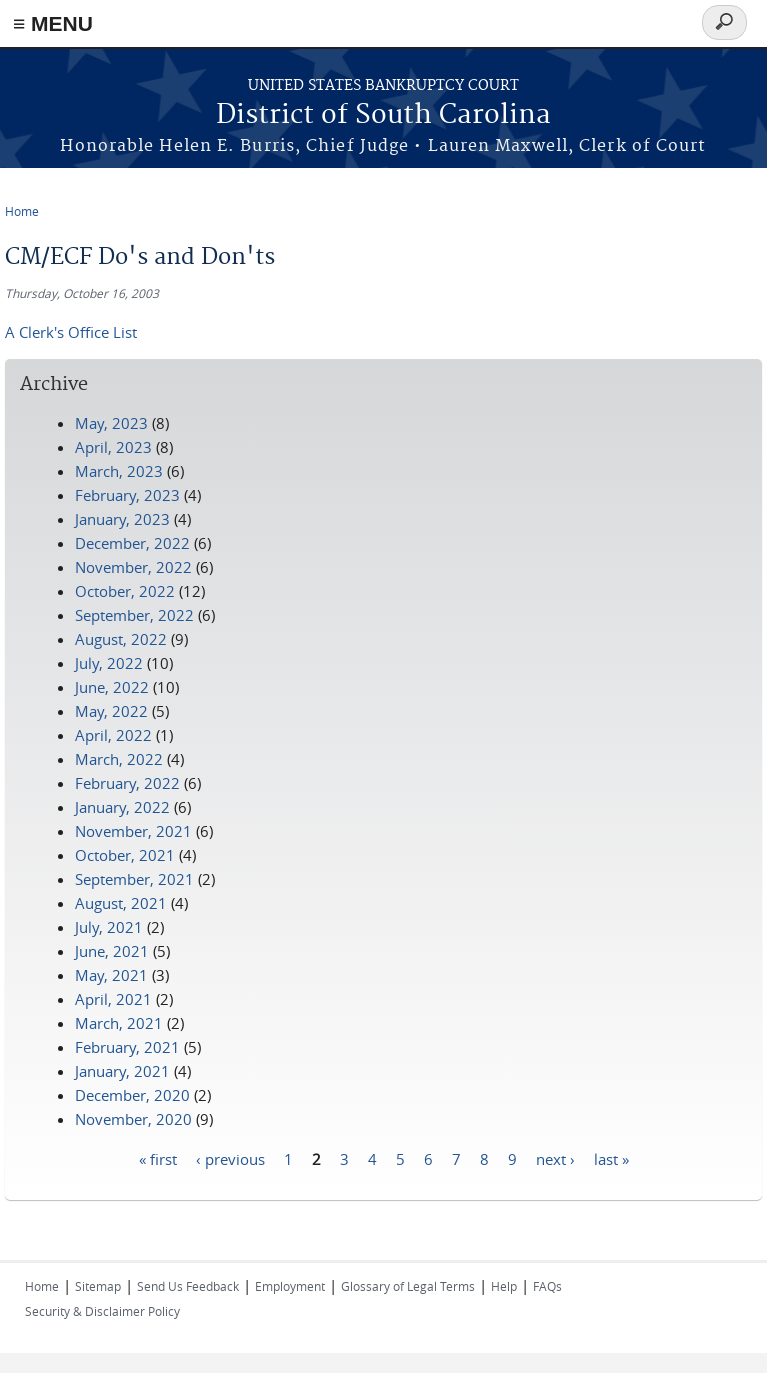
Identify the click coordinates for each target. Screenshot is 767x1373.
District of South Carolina (383, 115)
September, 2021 (134, 879)
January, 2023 (122, 519)
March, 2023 (119, 471)
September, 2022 (134, 615)
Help (504, 1286)
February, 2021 (127, 1047)
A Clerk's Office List (71, 332)
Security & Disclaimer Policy (102, 1311)
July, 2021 (109, 927)
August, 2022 (121, 639)
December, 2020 (132, 1095)
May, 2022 (111, 711)
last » (611, 1158)
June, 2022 (112, 687)
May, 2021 (111, 975)
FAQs (547, 1286)
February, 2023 (127, 495)
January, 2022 (122, 807)
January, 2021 (122, 1071)
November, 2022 (133, 567)
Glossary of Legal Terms (408, 1286)
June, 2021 (112, 951)
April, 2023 (113, 447)
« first (158, 1158)
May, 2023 (111, 423)
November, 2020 (133, 1119)
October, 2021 (125, 855)
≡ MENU (53, 23)
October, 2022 (125, 591)
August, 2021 (121, 903)
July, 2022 (109, 663)
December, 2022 (132, 543)
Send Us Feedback (188, 1286)
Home (22, 211)
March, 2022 (119, 759)
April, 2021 (113, 999)
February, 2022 (127, 783)
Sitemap (98, 1286)
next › (555, 1158)
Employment (290, 1286)
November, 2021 (133, 831)
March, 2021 (119, 1023)
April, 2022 (113, 735)
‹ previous (230, 1158)
